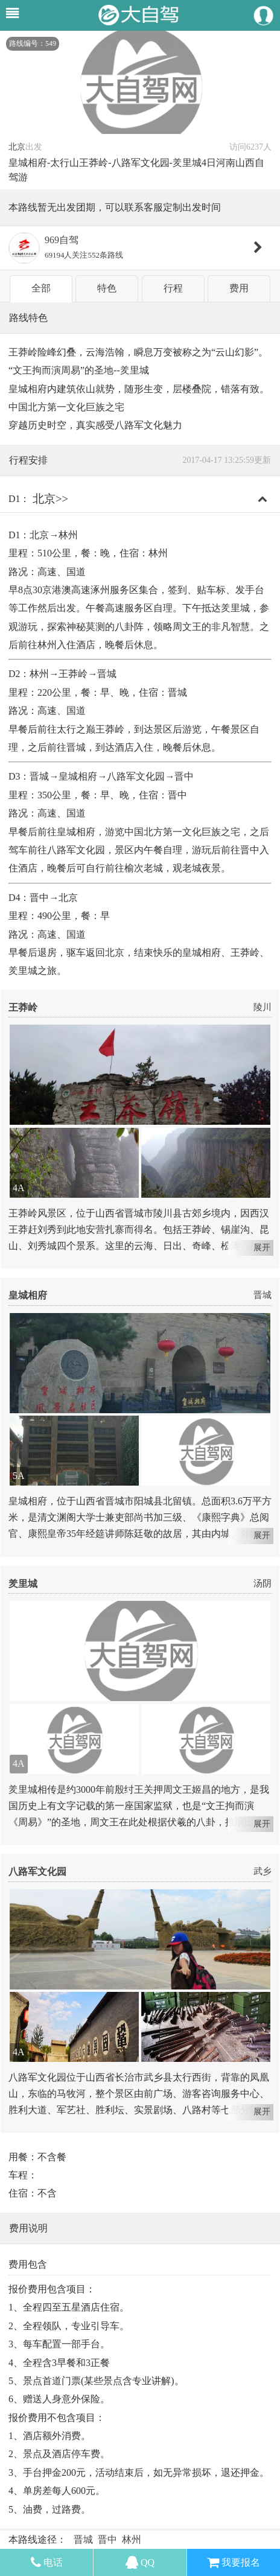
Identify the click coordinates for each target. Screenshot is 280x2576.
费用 (239, 288)
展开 (261, 1247)
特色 (106, 288)
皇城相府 (27, 1295)
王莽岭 (22, 1007)
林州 (131, 2539)
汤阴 (262, 1583)
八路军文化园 (37, 1871)
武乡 (262, 1871)
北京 (16, 146)
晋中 (107, 2539)
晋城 (262, 1295)
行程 (173, 288)
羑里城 (22, 1584)
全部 (41, 288)
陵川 (262, 1007)
